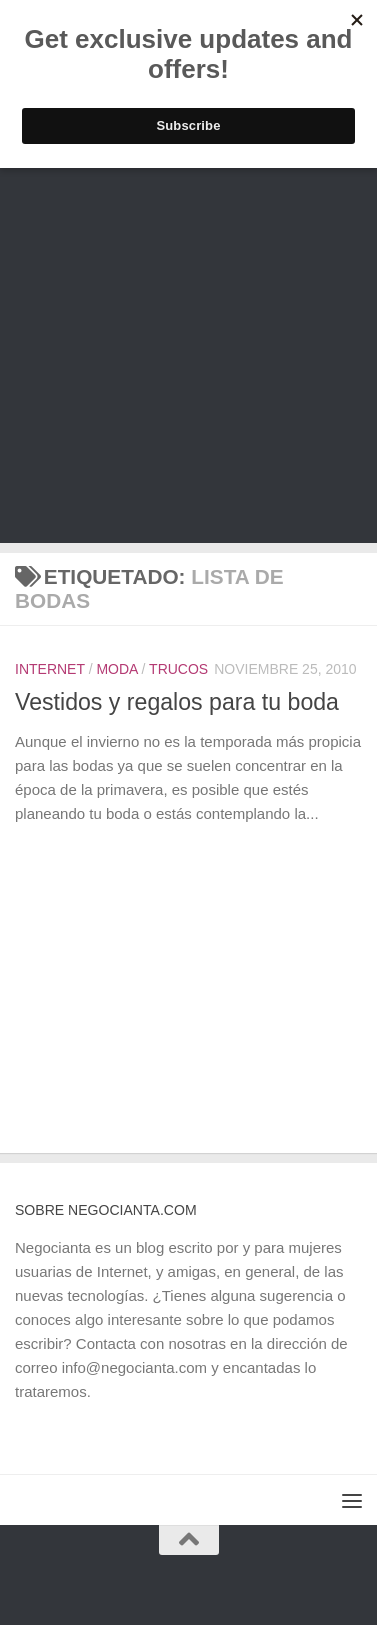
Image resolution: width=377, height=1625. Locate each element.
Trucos (178, 669)
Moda (116, 669)
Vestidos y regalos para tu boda (177, 702)
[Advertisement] (188, 354)
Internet (50, 669)
